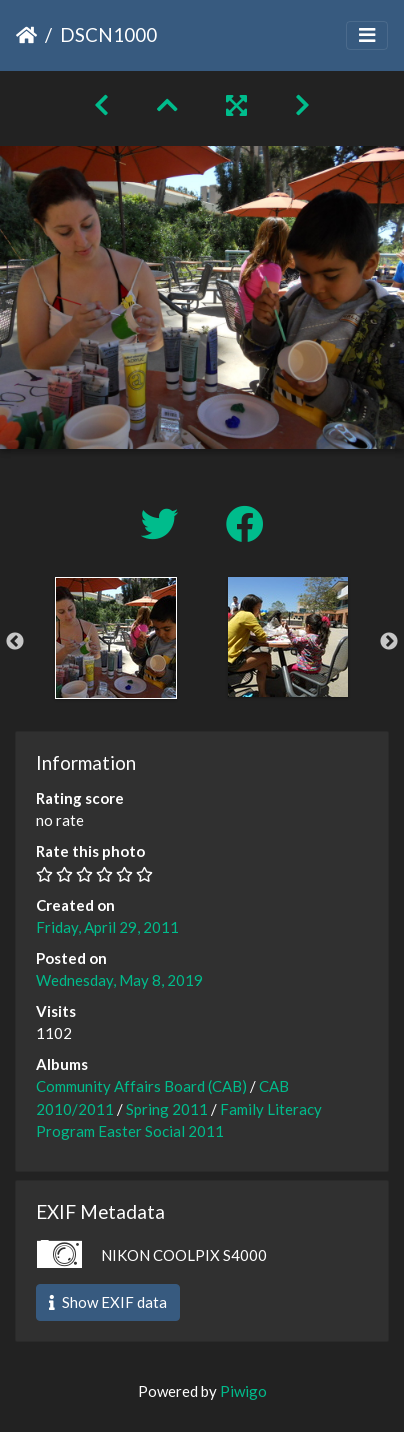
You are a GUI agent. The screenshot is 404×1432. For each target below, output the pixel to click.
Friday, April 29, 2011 (107, 927)
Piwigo (243, 1391)
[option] (116, 638)
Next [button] (389, 642)
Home (26, 35)
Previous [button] (15, 642)
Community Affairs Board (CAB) (141, 1086)
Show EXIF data (108, 1302)
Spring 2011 (167, 1109)
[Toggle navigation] (367, 35)
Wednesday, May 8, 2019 (119, 980)
